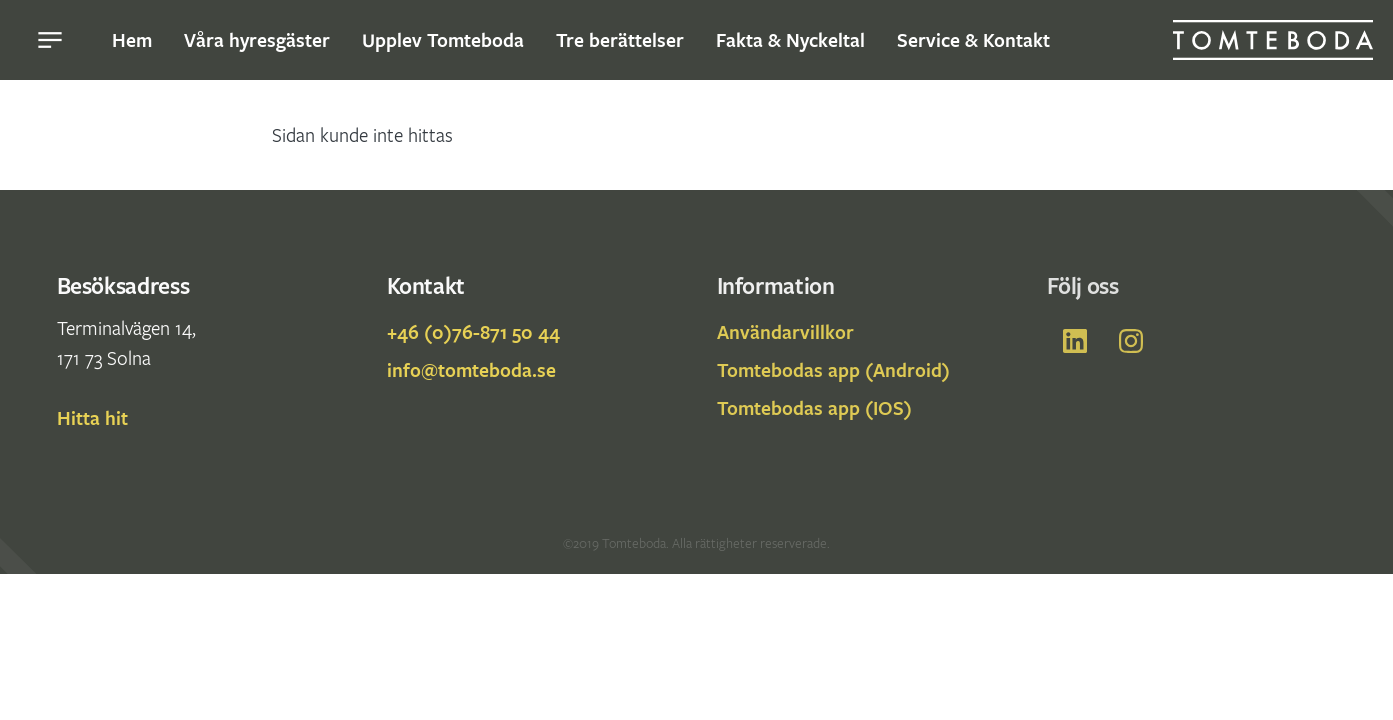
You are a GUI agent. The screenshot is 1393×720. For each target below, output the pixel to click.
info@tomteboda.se (471, 370)
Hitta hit (92, 418)
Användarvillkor (785, 332)
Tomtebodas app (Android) (833, 370)
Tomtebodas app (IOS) (814, 408)
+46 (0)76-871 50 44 (473, 332)
